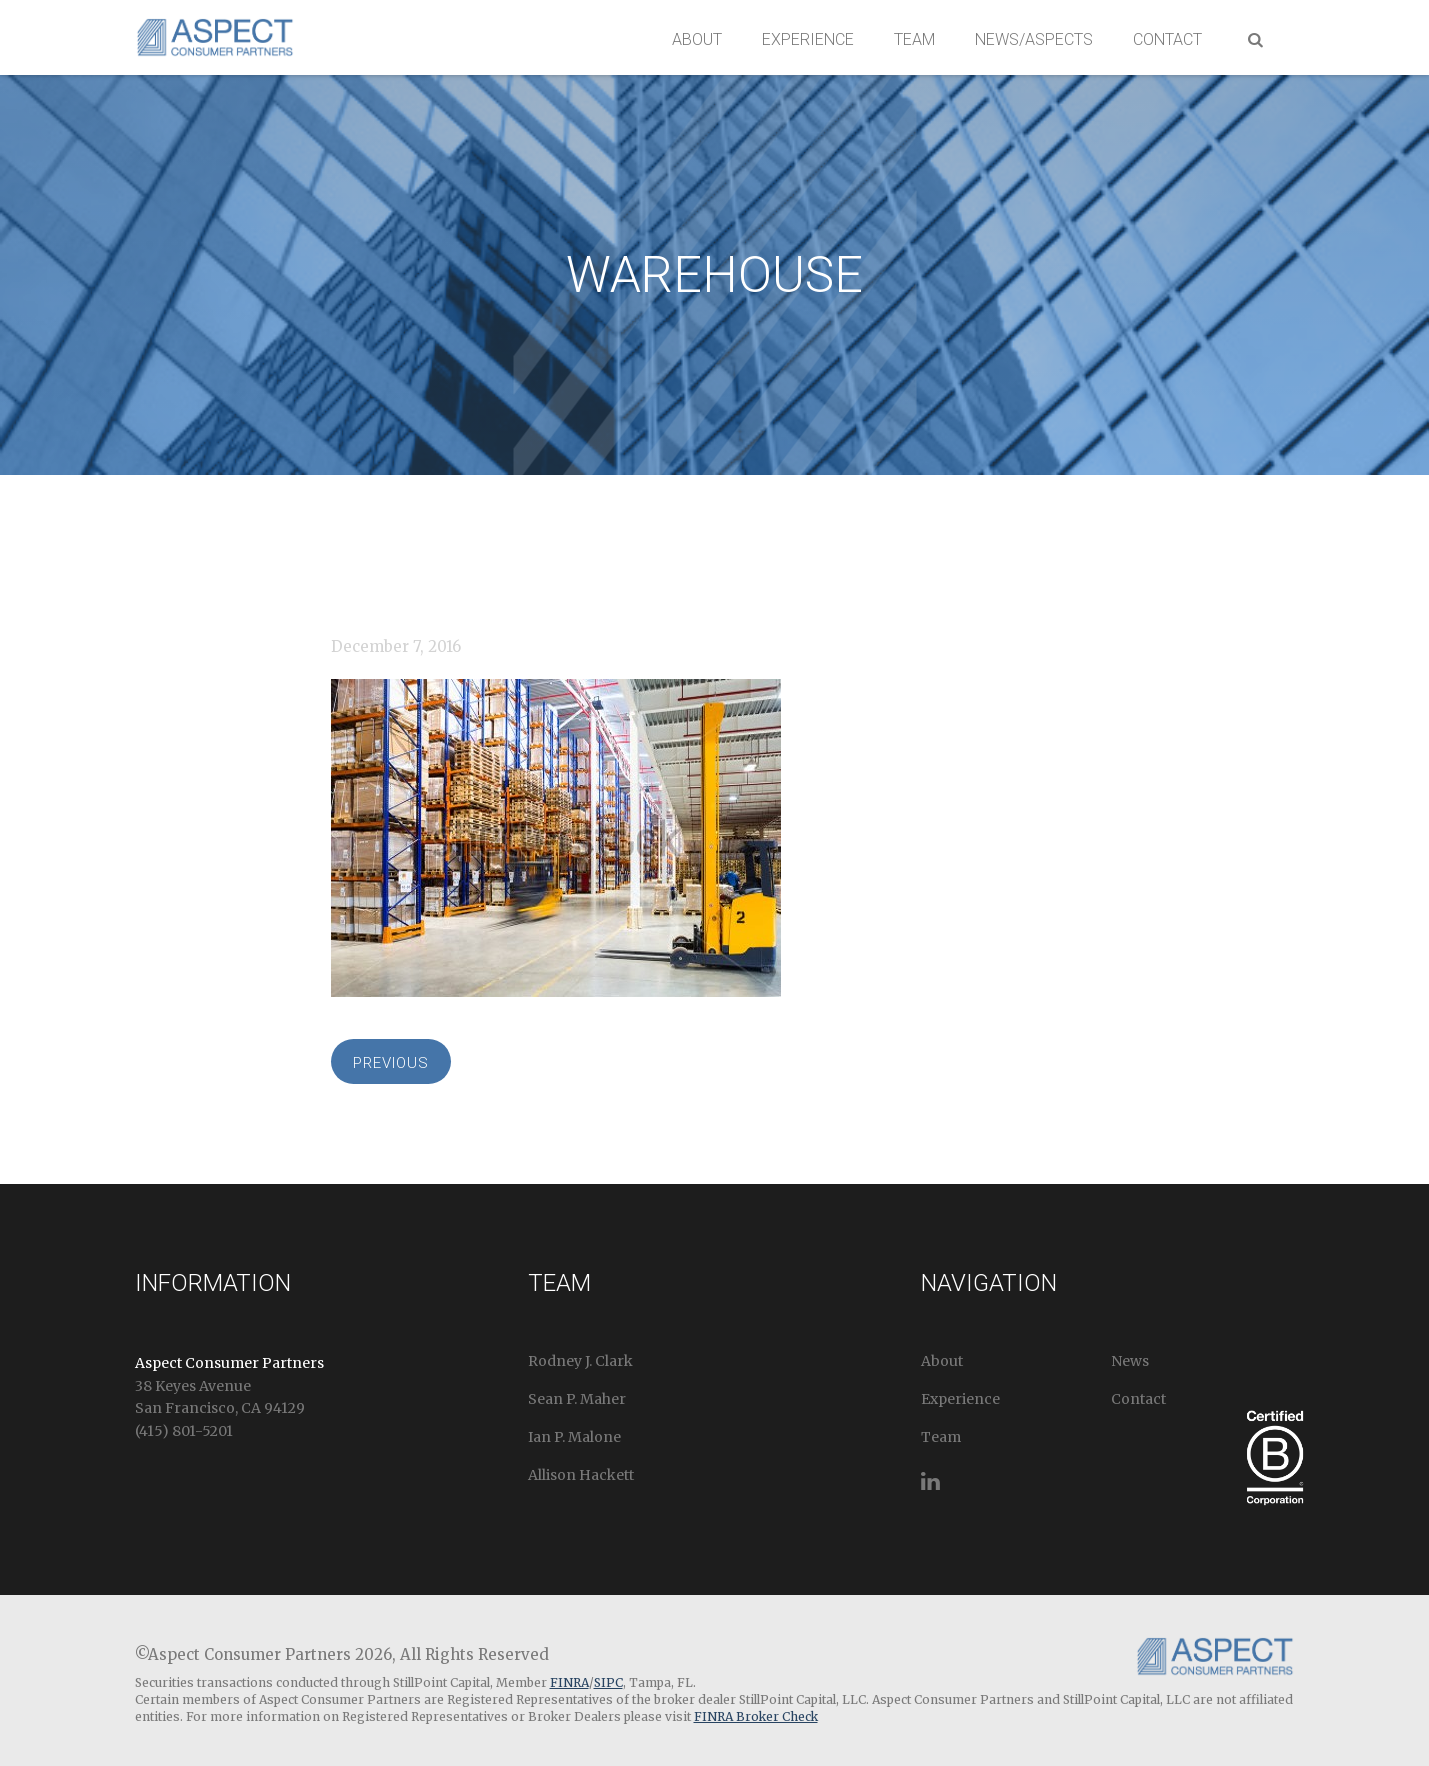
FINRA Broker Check (756, 1716)
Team (914, 39)
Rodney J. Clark (580, 1361)
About (697, 39)
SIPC (608, 1682)
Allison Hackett (581, 1475)
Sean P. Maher (577, 1399)
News (1130, 1361)
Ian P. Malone (574, 1437)
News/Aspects (1034, 39)
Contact (1167, 39)
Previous (391, 1063)
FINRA (569, 1682)
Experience (808, 39)
